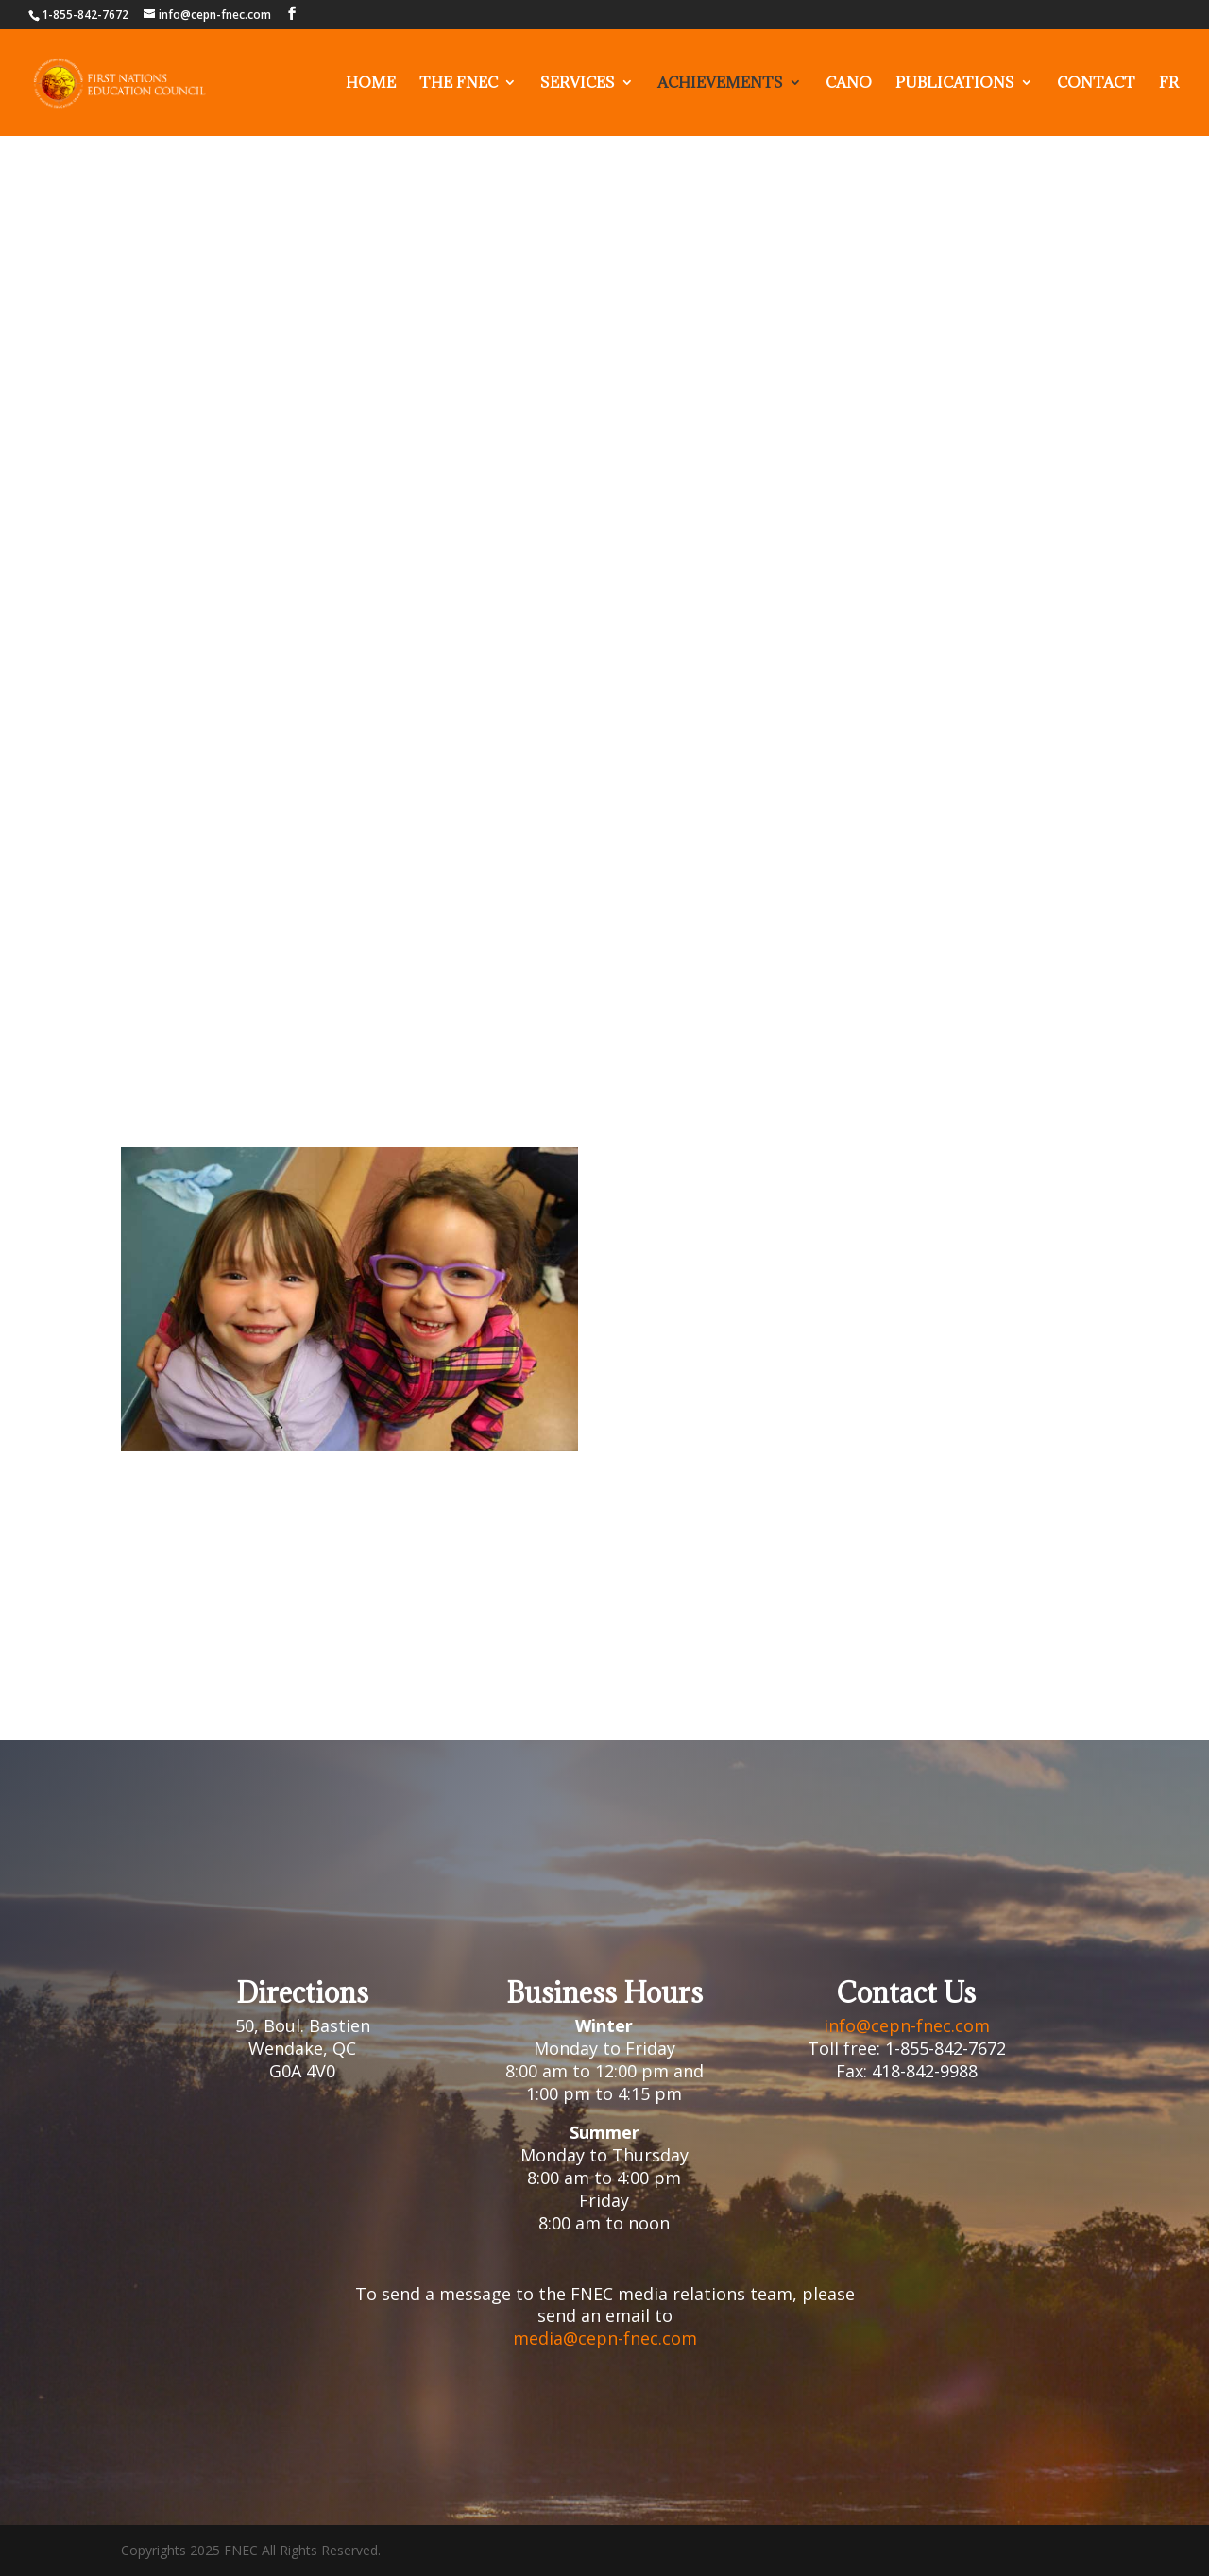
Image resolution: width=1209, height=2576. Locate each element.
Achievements (720, 84)
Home (371, 84)
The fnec (458, 84)
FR (1169, 84)
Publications (954, 84)
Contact (1096, 84)
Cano (849, 84)
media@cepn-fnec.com (605, 2338)
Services (577, 84)
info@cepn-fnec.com (907, 2025)
